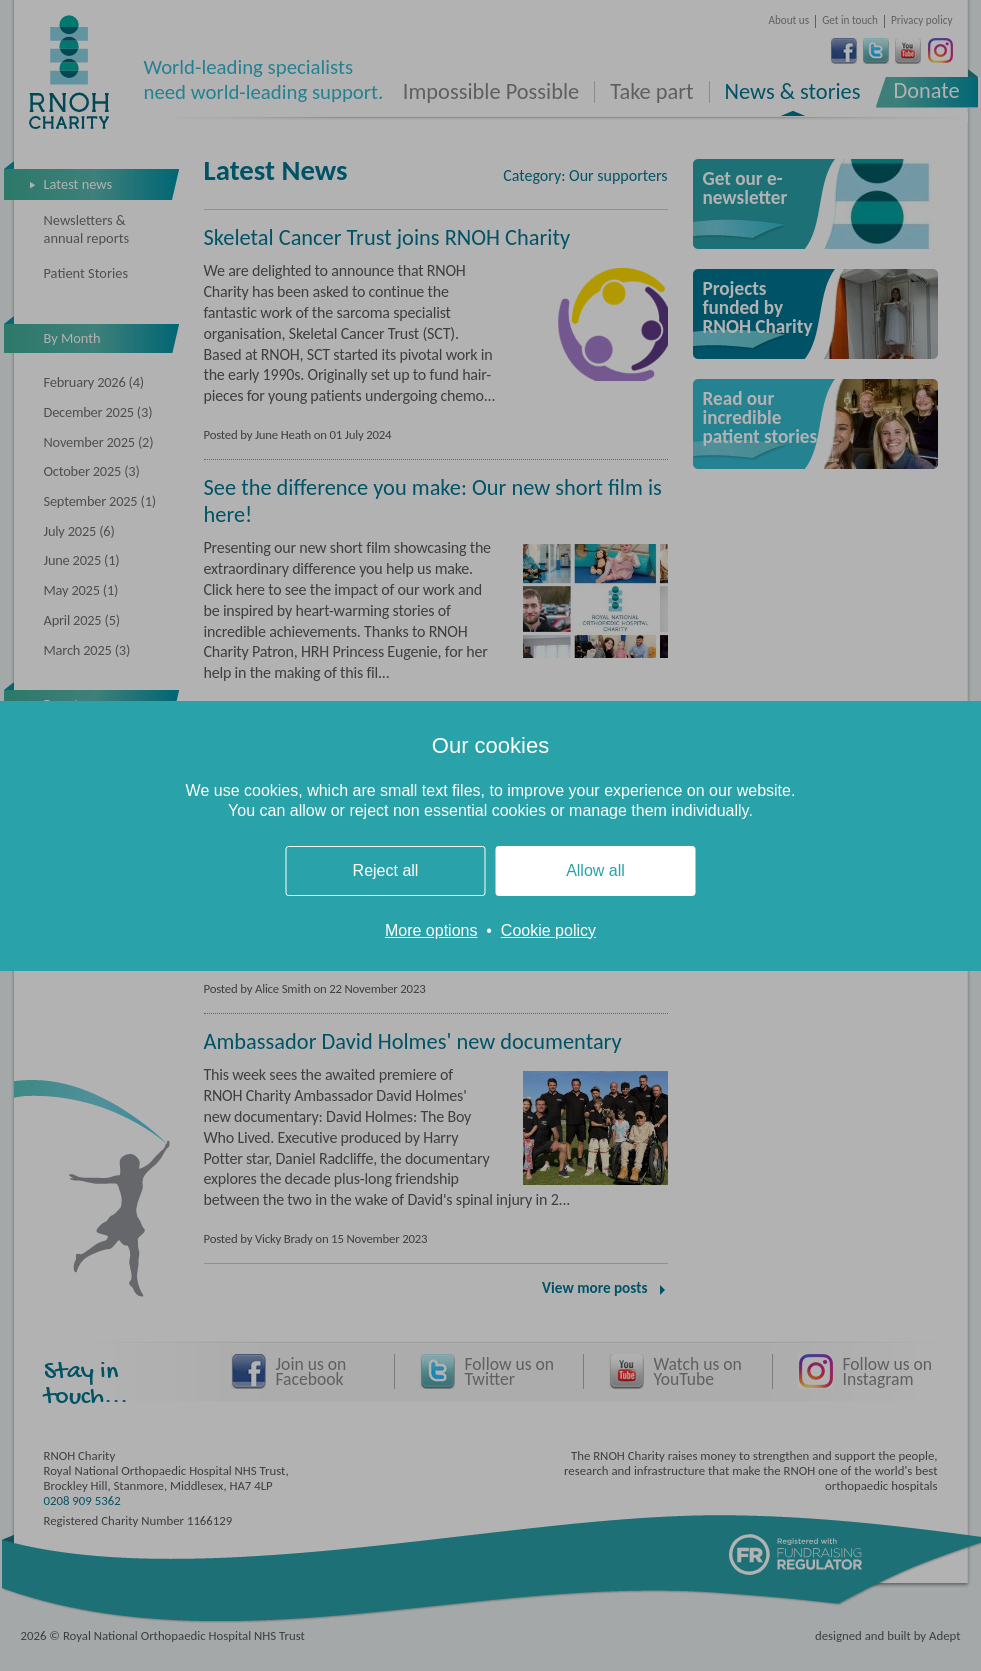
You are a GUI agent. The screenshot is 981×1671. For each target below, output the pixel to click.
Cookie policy (548, 930)
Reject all (386, 870)
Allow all (595, 870)
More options (431, 930)
